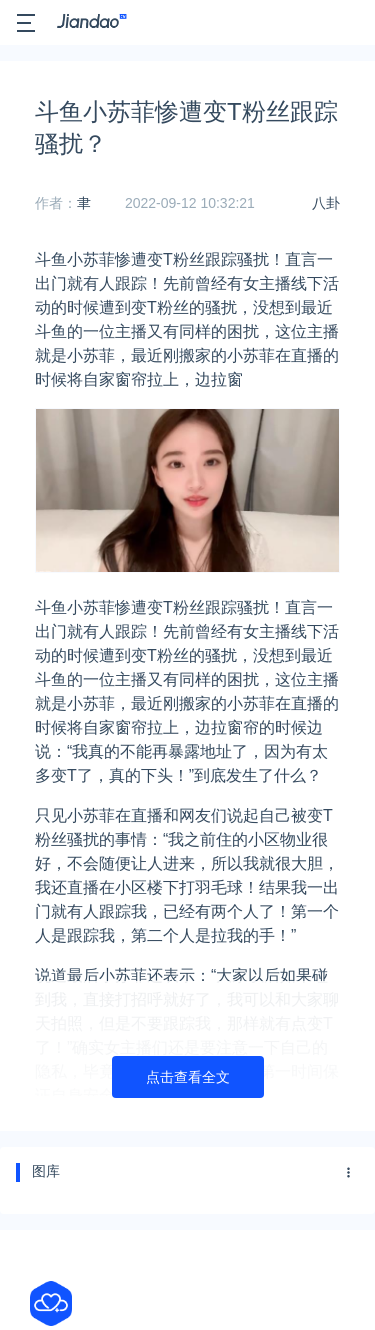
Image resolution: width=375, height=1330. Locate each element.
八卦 (326, 203)
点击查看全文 (188, 1077)
